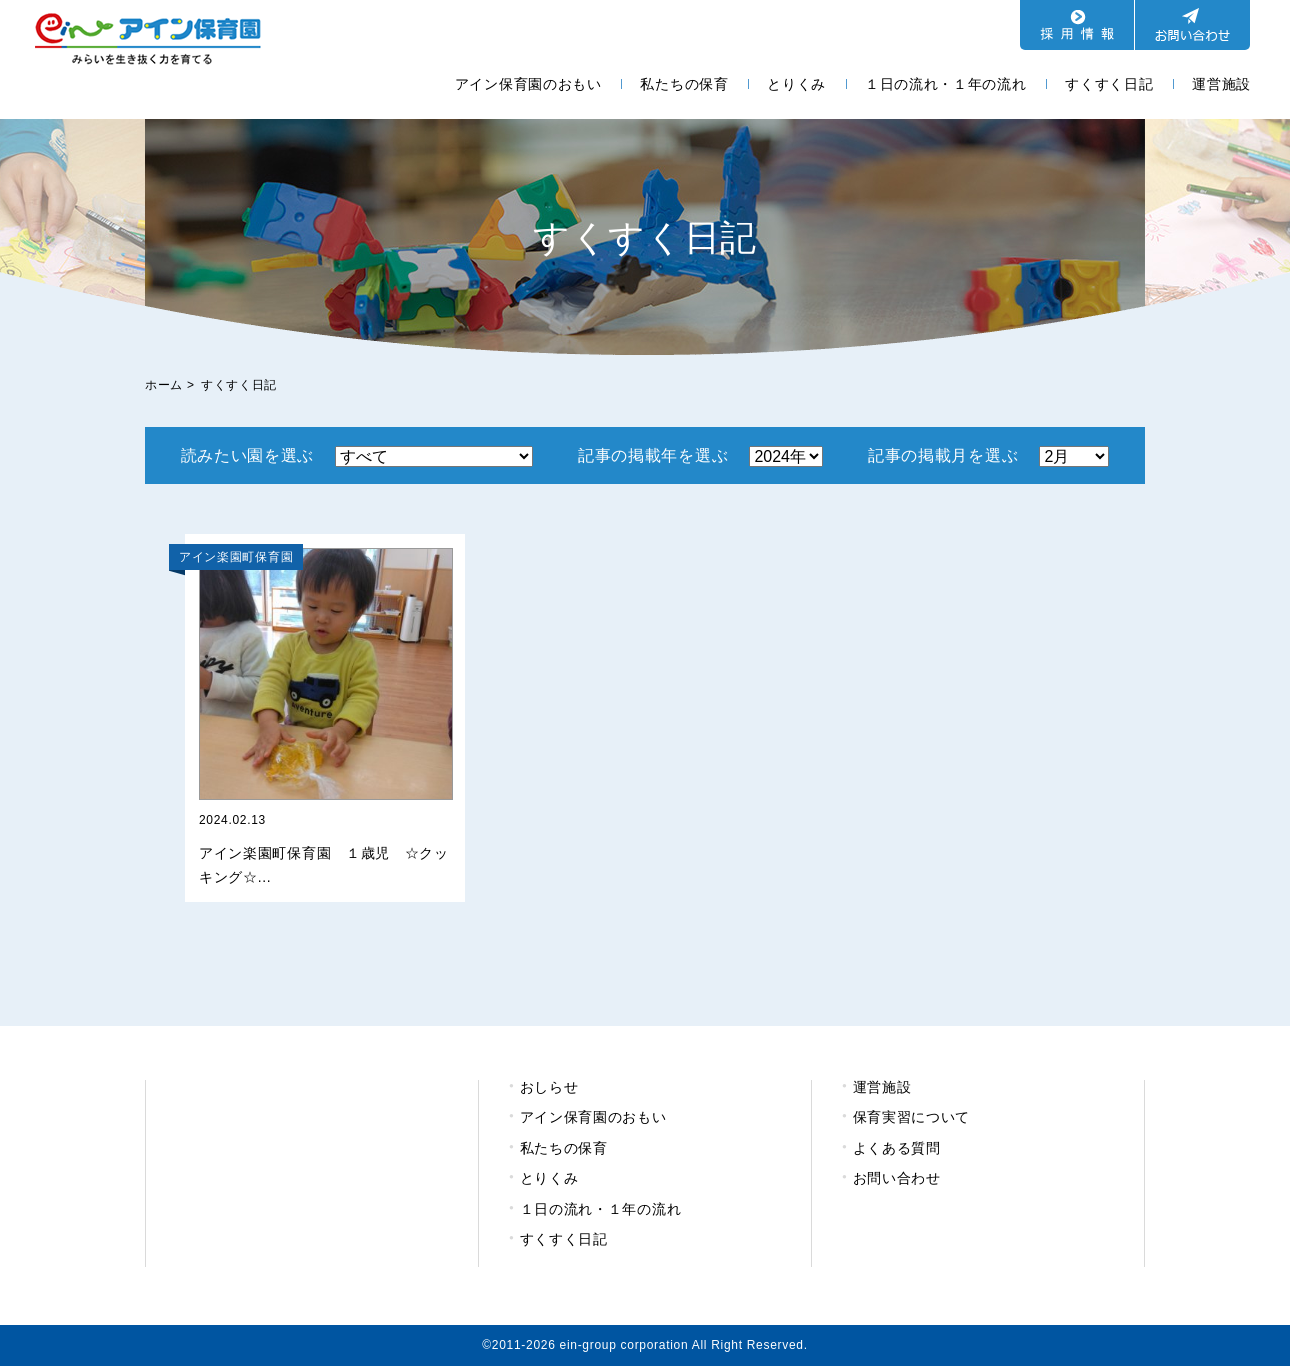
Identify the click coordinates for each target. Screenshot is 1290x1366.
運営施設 (1221, 84)
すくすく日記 (1109, 84)
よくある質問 (897, 1148)
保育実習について (912, 1117)
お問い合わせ (897, 1178)
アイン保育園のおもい (528, 84)
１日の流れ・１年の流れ (946, 84)
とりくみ (796, 84)
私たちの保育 (684, 84)
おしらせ (549, 1087)
